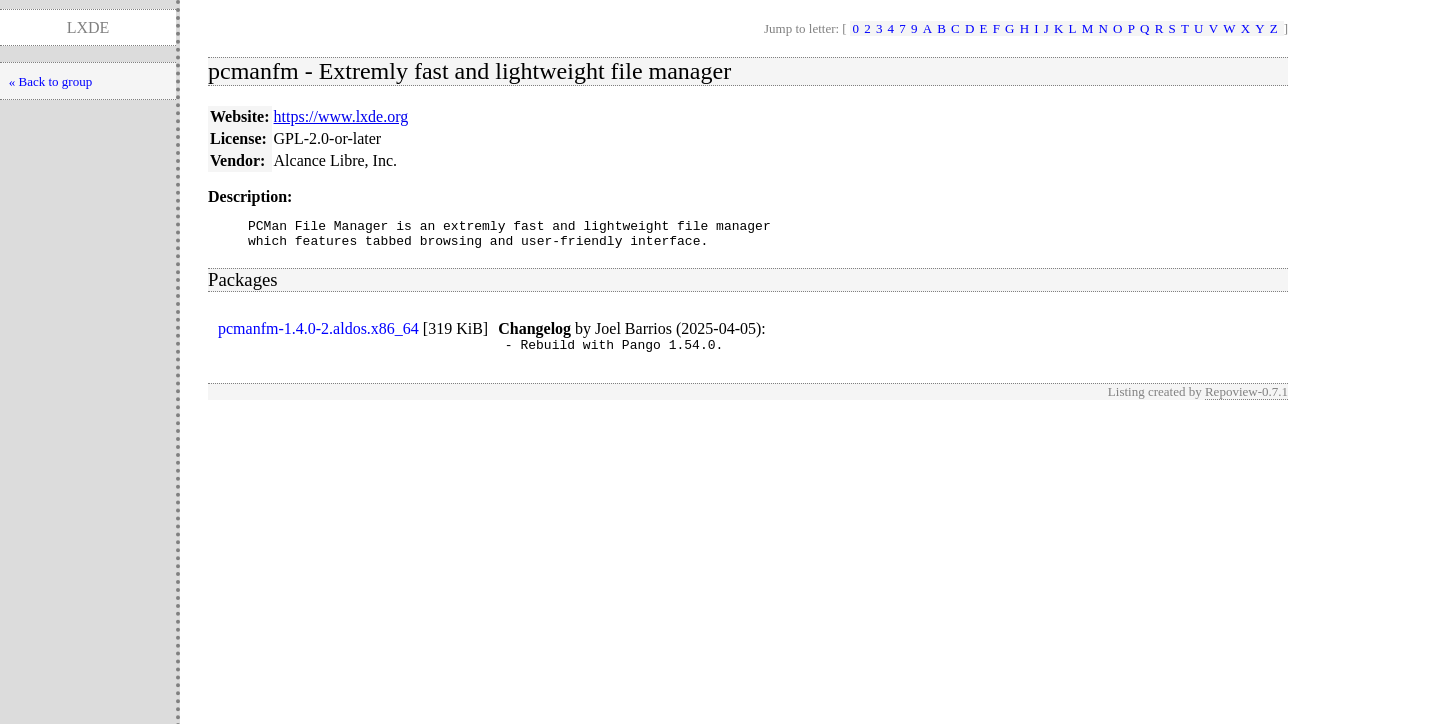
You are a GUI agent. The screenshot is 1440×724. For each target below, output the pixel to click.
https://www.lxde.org (341, 116)
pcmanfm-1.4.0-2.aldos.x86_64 (318, 334)
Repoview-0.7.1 (1246, 400)
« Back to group (50, 81)
